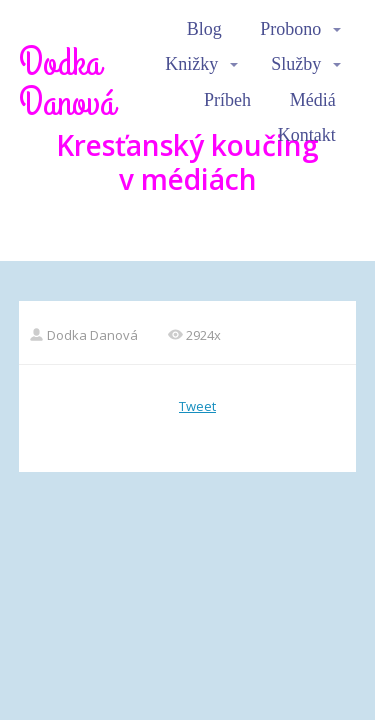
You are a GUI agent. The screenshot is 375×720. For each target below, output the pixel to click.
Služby (296, 64)
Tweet (197, 406)
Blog (204, 29)
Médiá (313, 100)
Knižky (191, 64)
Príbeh (227, 100)
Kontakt (307, 135)
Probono (290, 29)
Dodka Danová (67, 83)
